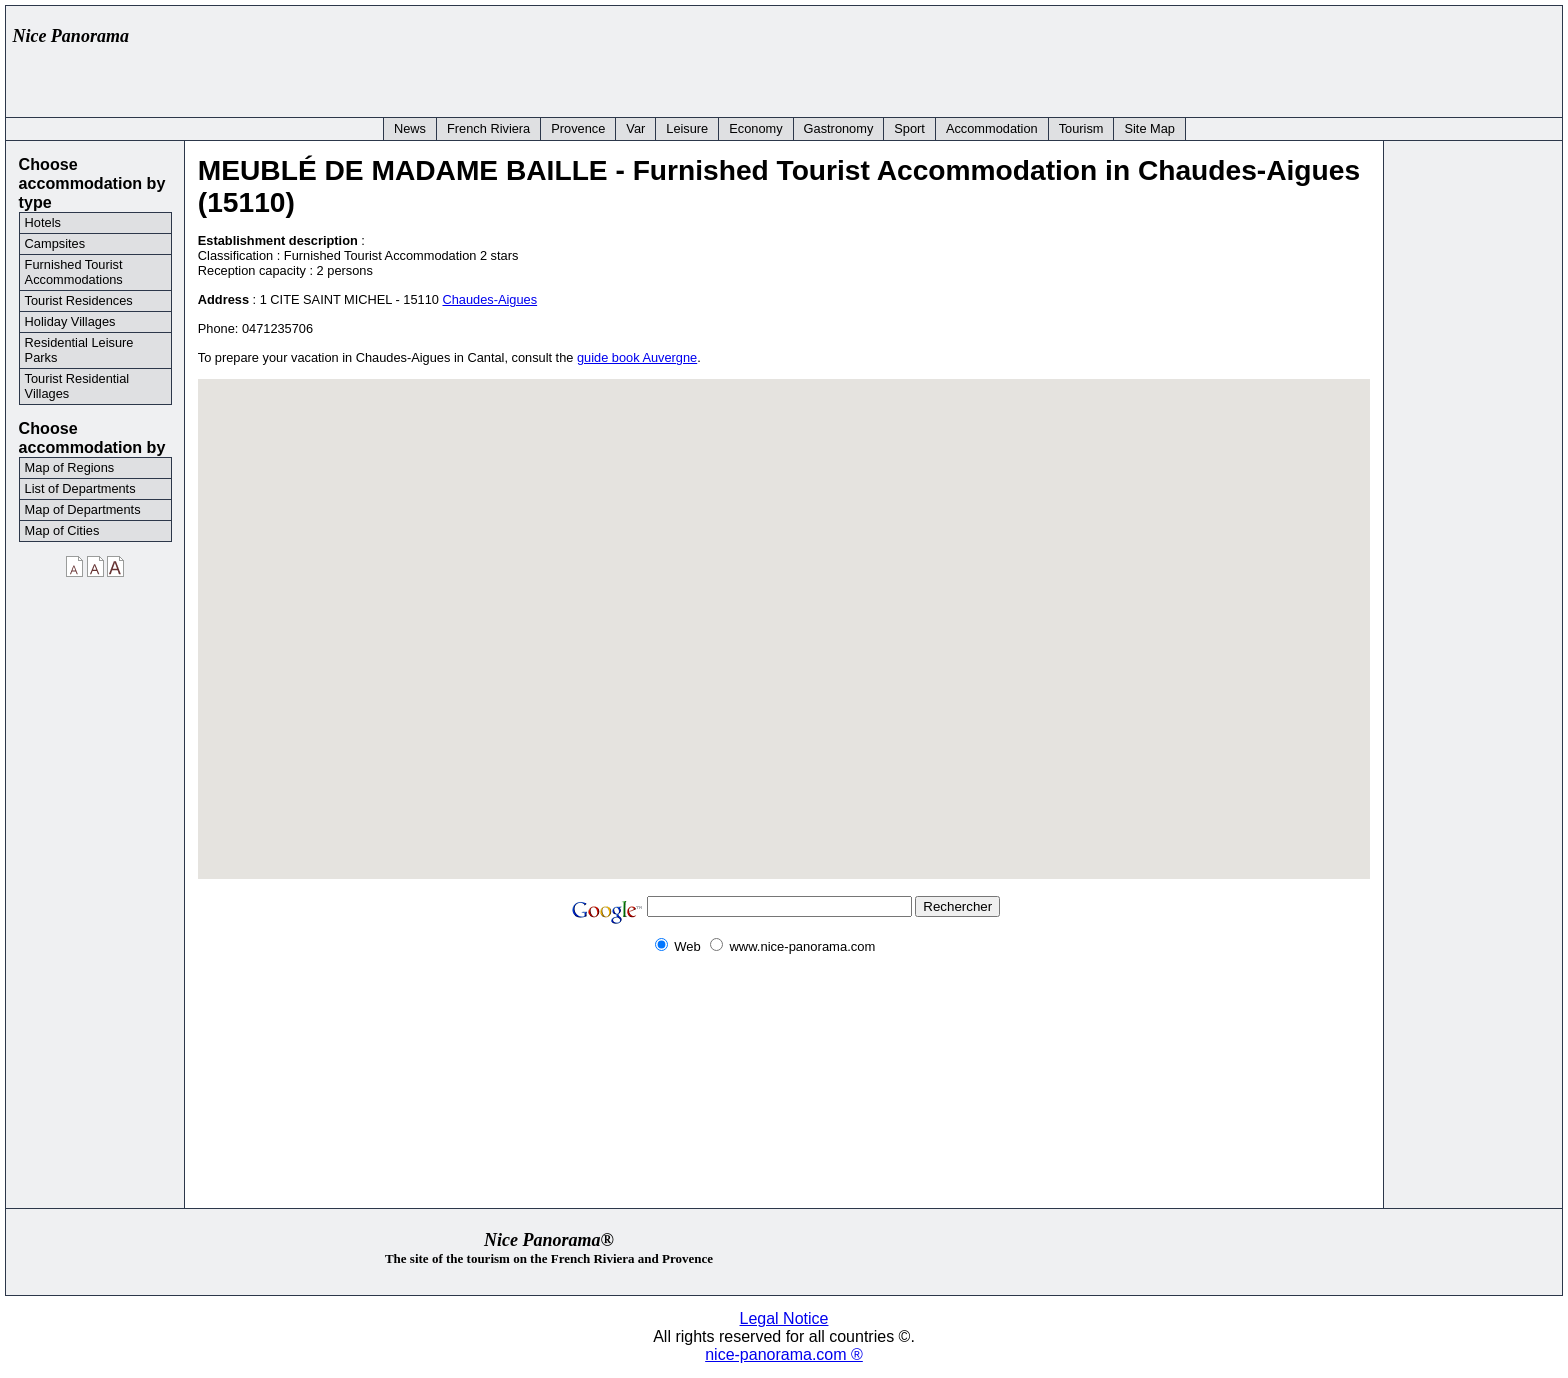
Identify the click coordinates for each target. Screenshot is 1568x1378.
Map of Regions (70, 467)
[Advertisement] (1190, 57)
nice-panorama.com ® (784, 1354)
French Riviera (488, 128)
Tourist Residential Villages (77, 386)
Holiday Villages (70, 321)
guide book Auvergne (637, 357)
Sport (909, 128)
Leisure (687, 128)
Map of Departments (83, 509)
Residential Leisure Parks (79, 350)
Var (635, 128)
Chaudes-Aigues (489, 299)
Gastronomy (839, 128)
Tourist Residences (79, 300)
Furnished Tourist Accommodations (74, 272)
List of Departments (80, 488)
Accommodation (992, 128)
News (410, 128)
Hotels (43, 222)
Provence (578, 128)
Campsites (55, 243)
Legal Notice (784, 1318)
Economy (755, 128)
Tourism (1081, 128)
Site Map (1149, 128)
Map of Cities (62, 530)
